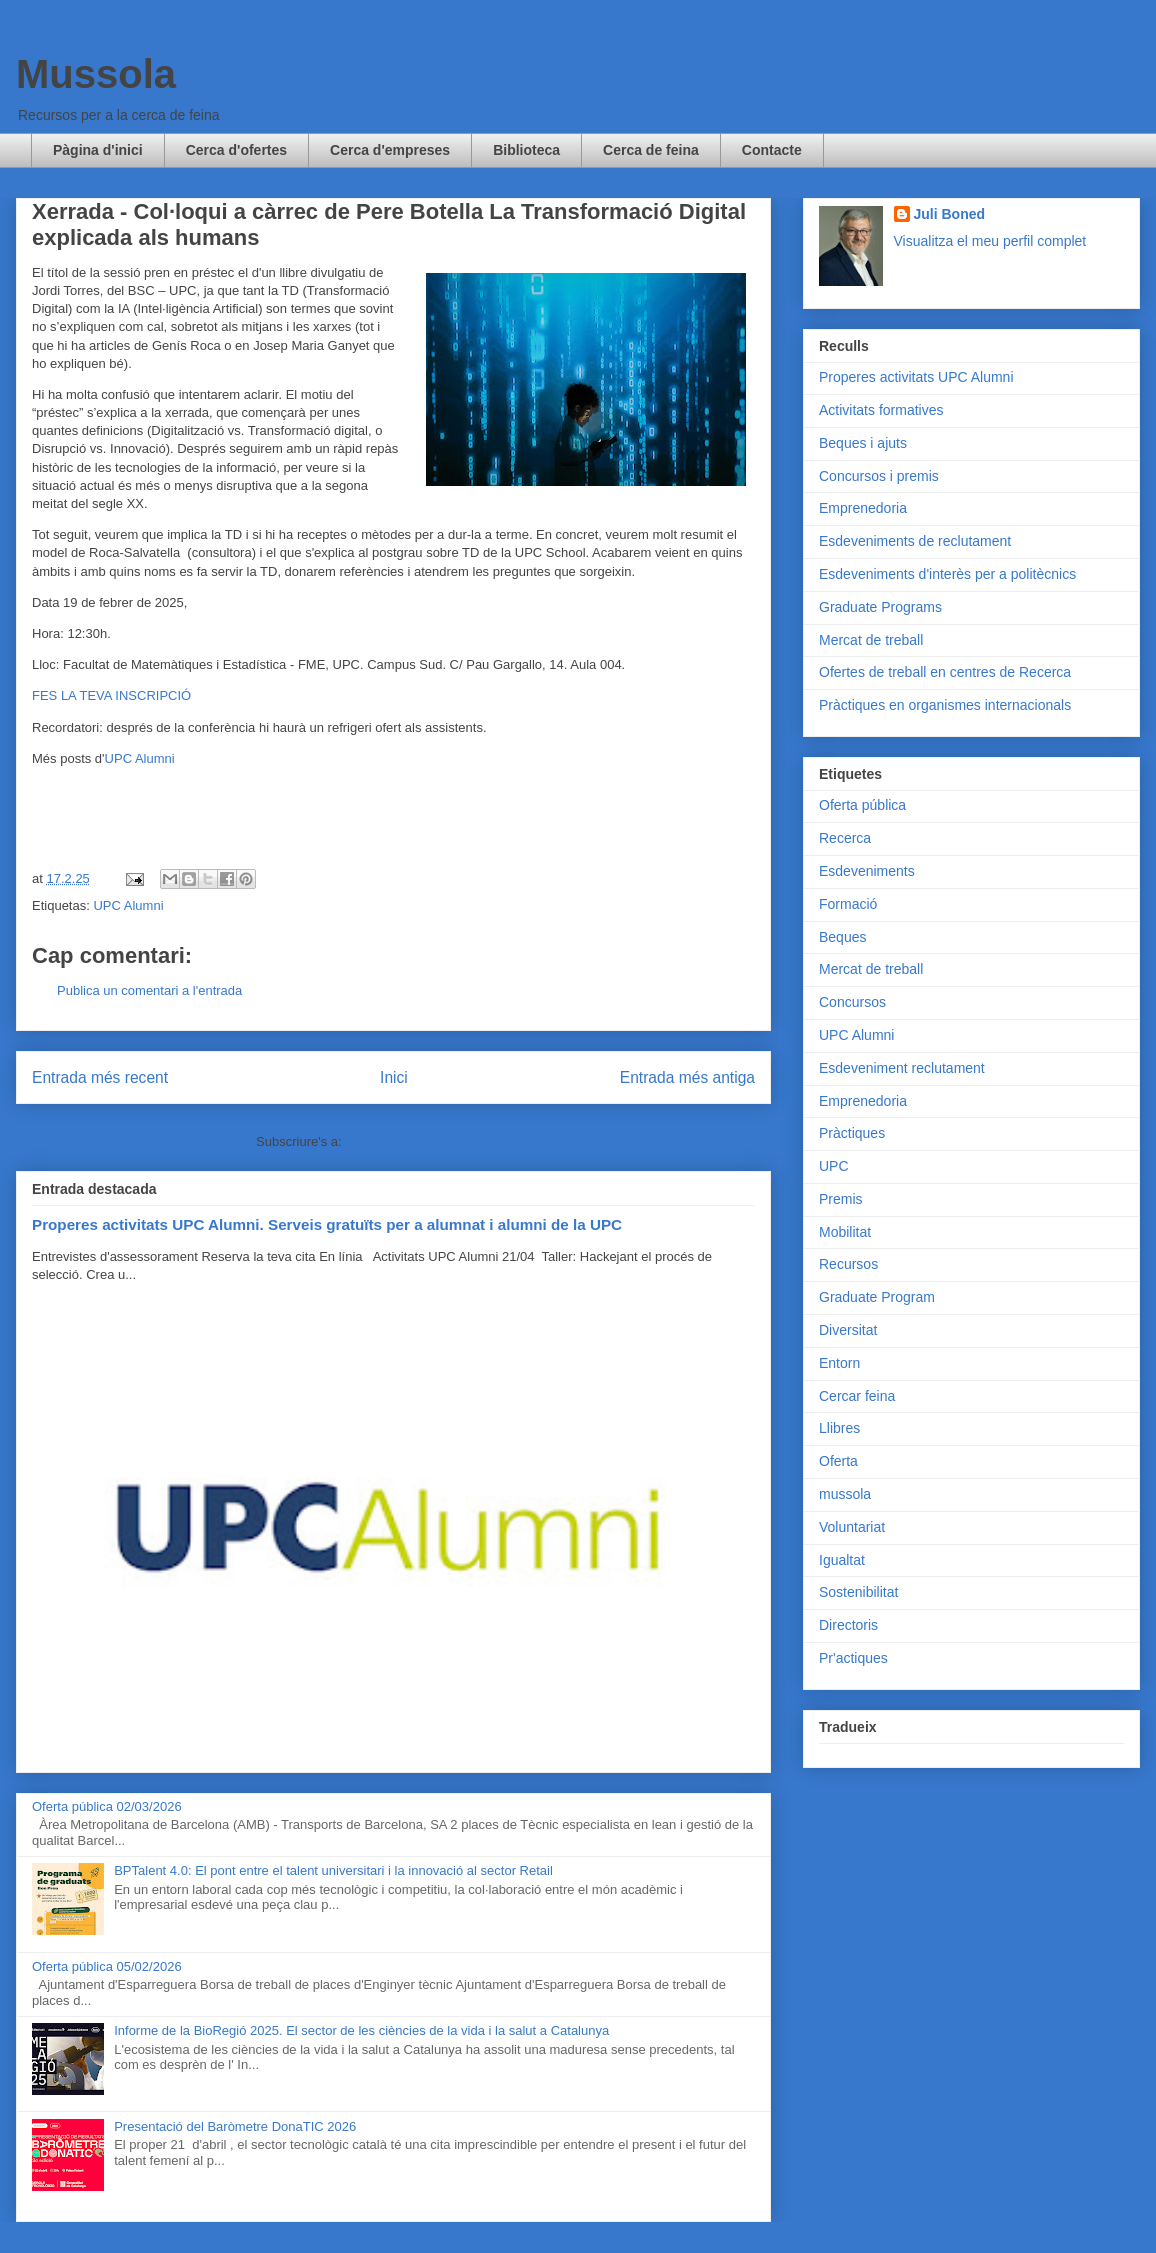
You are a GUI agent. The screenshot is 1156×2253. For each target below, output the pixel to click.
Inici (394, 1077)
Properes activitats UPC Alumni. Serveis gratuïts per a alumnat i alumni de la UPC (327, 1224)
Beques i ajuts (863, 443)
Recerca (845, 838)
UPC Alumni (140, 758)
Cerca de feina (651, 150)
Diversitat (848, 1330)
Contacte (772, 150)
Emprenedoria (863, 508)
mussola (845, 1494)
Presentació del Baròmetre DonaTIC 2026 (235, 2126)
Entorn (839, 1363)
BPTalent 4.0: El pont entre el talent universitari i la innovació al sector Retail (333, 1870)
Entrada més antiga (687, 1077)
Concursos (852, 1002)
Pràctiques (852, 1133)
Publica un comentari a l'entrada (149, 990)
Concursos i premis (879, 476)
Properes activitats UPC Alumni (916, 377)
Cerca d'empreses (390, 150)
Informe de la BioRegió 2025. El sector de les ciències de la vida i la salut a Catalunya (361, 2030)
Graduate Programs (880, 607)
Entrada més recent (100, 1077)
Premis (841, 1199)
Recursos (848, 1264)
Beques (842, 937)
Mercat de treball (871, 640)
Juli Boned (950, 214)
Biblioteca (526, 150)
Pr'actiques (853, 1658)
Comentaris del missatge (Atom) (438, 1141)
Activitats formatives (881, 410)
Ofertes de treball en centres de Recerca (945, 672)
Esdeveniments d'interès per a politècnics (947, 574)
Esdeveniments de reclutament (915, 541)
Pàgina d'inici (98, 150)
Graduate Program (877, 1297)
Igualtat (842, 1560)
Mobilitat (845, 1232)
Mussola (96, 74)
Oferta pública (862, 805)
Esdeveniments (867, 871)
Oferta (838, 1461)
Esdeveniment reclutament (902, 1068)
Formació (848, 904)
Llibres (839, 1428)
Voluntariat (852, 1527)
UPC (834, 1166)
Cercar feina (857, 1396)
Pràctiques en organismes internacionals (945, 705)
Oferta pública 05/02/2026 (107, 1966)
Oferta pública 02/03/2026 (107, 1806)
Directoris (848, 1625)
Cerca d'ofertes (236, 150)
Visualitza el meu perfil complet (990, 241)
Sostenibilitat (858, 1592)
